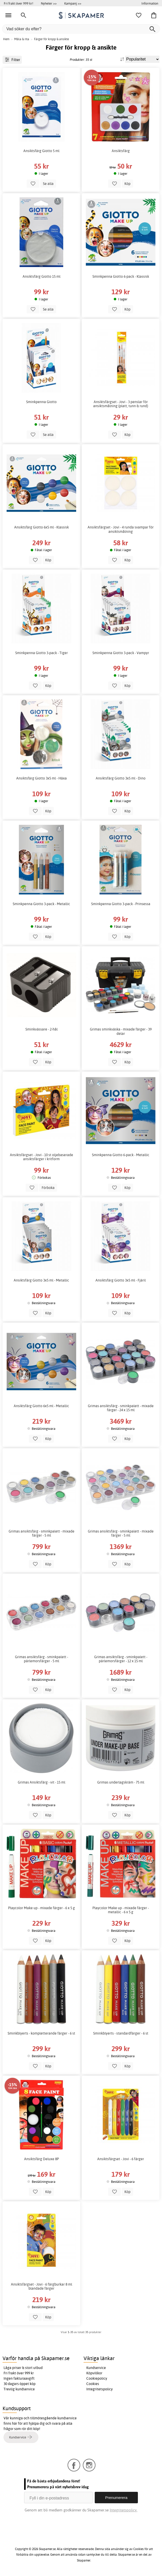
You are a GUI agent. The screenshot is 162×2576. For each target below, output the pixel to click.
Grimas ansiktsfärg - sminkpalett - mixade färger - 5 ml (41, 1533)
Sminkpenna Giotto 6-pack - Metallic (120, 1155)
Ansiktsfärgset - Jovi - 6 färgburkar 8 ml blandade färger (41, 2286)
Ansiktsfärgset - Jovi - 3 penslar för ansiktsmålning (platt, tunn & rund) (120, 404)
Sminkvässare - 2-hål (41, 1029)
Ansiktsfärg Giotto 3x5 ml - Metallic (41, 1280)
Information (149, 3)
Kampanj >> (72, 3)
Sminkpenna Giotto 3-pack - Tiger (41, 653)
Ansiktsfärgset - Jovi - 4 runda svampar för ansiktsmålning (121, 529)
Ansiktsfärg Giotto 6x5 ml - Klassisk (41, 527)
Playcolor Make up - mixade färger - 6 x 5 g (41, 1908)
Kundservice (96, 2367)
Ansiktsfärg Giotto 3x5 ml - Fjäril (120, 1280)
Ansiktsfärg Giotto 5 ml (41, 151)
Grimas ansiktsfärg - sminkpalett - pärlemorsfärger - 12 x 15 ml (120, 1659)
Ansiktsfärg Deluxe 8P (41, 2159)
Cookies (92, 2383)
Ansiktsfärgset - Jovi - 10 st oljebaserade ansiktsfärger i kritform (41, 1157)
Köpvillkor (94, 2373)
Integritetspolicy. (123, 2510)
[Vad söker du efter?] (81, 29)
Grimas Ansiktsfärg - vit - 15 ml (41, 1782)
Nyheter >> (49, 3)
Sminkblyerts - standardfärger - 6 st (120, 2033)
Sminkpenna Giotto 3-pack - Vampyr (120, 653)
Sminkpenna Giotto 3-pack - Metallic (41, 904)
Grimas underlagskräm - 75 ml (120, 1782)
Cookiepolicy (96, 2378)
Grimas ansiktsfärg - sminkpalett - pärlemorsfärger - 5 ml (41, 1659)
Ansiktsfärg (121, 151)
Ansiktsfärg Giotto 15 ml (41, 276)
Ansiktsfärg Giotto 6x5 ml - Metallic (41, 1406)
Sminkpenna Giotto (41, 402)
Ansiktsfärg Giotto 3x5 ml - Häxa (41, 778)
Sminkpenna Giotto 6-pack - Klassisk (120, 276)
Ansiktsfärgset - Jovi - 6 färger (120, 2159)
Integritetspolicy (99, 2389)
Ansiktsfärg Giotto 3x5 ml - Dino (120, 778)
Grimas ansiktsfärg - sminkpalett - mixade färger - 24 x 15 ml (121, 1408)
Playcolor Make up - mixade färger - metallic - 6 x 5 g (120, 1910)
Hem (6, 39)
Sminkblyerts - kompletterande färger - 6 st (41, 2033)
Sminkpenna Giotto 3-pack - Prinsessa (120, 904)
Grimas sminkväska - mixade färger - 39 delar (121, 1031)
